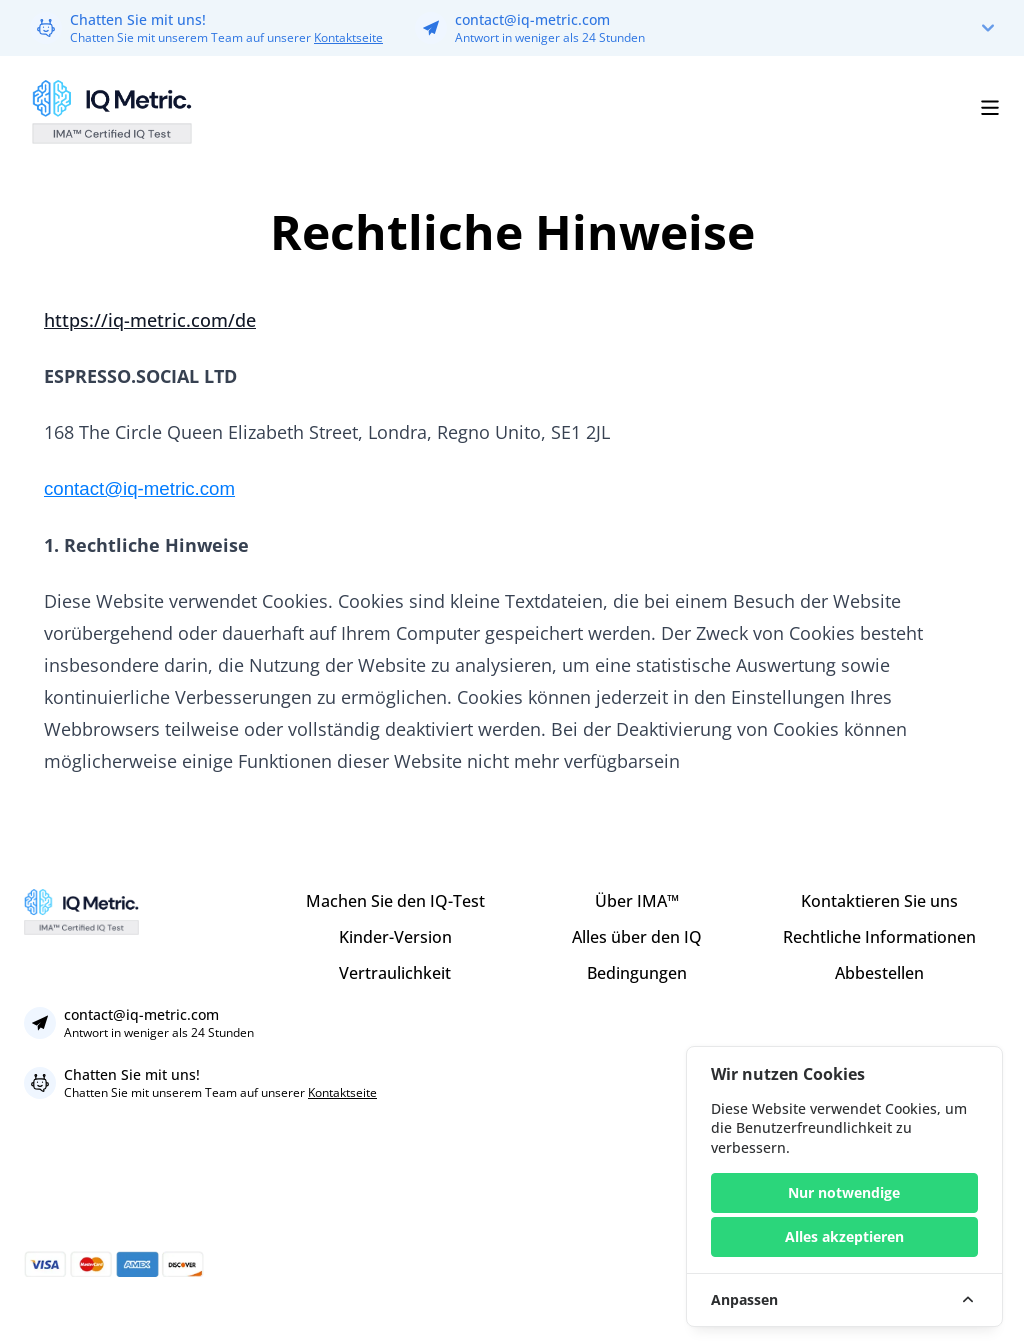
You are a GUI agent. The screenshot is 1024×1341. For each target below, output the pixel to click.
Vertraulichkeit (395, 973)
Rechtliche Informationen (879, 937)
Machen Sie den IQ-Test (395, 901)
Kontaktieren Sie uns (879, 901)
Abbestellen (879, 973)
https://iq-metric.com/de (150, 320)
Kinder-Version (395, 937)
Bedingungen (637, 973)
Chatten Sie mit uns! (138, 19)
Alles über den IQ (637, 937)
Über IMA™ (637, 901)
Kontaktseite (348, 37)
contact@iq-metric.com (532, 19)
